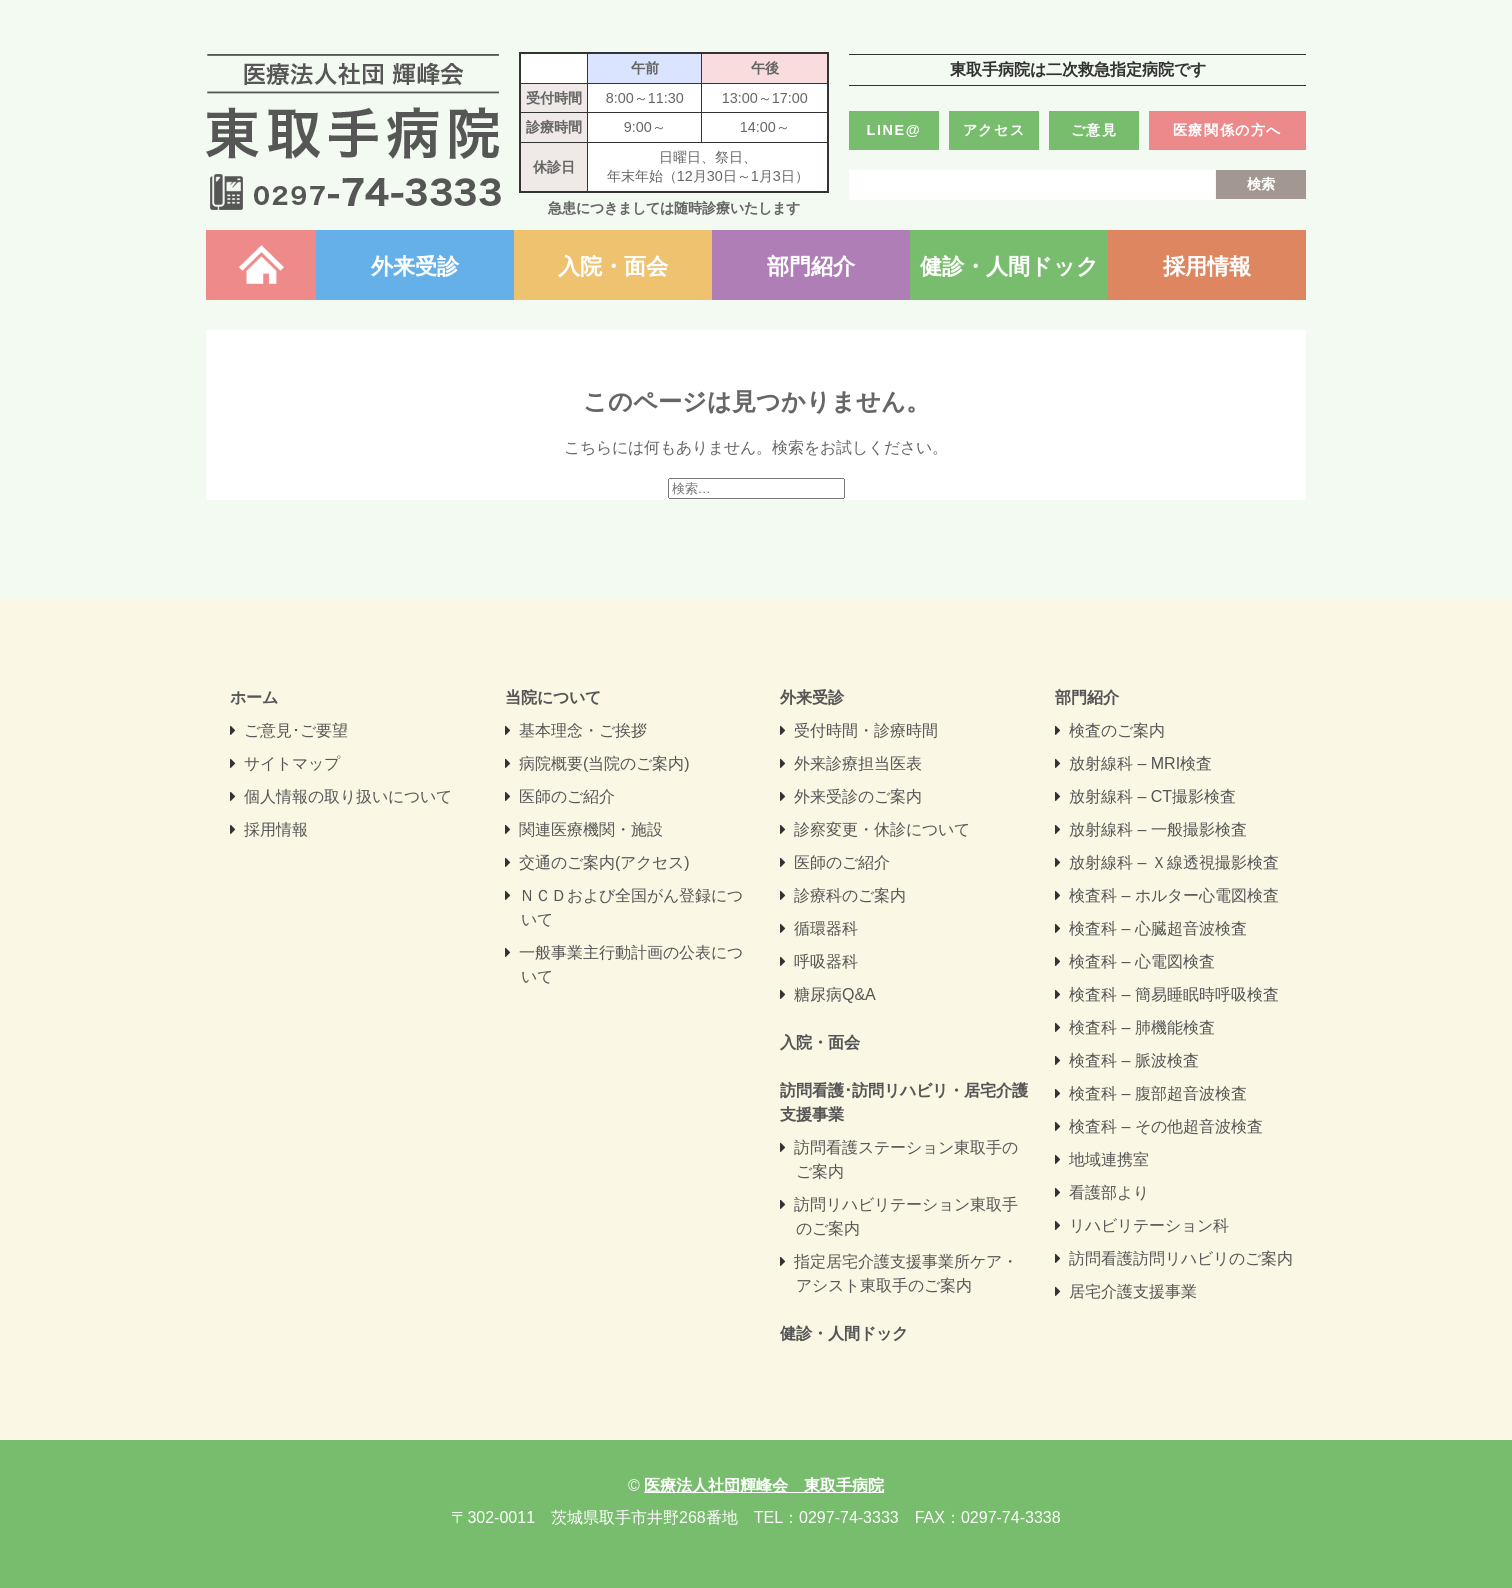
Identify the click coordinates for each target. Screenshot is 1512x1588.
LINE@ (894, 130)
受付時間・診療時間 (866, 730)
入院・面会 (613, 266)
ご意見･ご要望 (296, 730)
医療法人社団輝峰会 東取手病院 (353, 132)
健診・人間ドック (1009, 266)
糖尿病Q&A (835, 994)
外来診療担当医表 (858, 763)
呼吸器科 (826, 961)
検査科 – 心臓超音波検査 (1158, 928)
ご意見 (1094, 130)
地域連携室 (1109, 1159)
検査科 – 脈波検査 (1134, 1060)
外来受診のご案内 (858, 796)
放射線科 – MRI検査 (1140, 763)
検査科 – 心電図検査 (1142, 961)
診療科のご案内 (850, 895)
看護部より (1109, 1192)
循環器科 (826, 928)
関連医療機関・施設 (591, 829)
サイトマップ (292, 763)
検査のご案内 (1117, 730)
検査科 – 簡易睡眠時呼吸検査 (1174, 994)
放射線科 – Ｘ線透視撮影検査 (1174, 862)
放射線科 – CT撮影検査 (1152, 796)
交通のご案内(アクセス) (604, 862)
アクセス (994, 130)
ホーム (261, 266)
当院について (553, 697)
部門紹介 (811, 266)
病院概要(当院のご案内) (604, 763)
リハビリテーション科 (1149, 1225)
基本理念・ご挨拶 (583, 730)
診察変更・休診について (882, 829)
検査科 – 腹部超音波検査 (1158, 1093)
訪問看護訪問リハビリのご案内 (1181, 1258)
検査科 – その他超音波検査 (1166, 1126)
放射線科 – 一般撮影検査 (1158, 829)
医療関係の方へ (1227, 130)
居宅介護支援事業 (1133, 1291)
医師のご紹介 (567, 796)
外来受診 (415, 266)
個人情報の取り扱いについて (348, 796)
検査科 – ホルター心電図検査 (1174, 895)
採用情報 (1207, 266)
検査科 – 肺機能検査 (1142, 1027)
